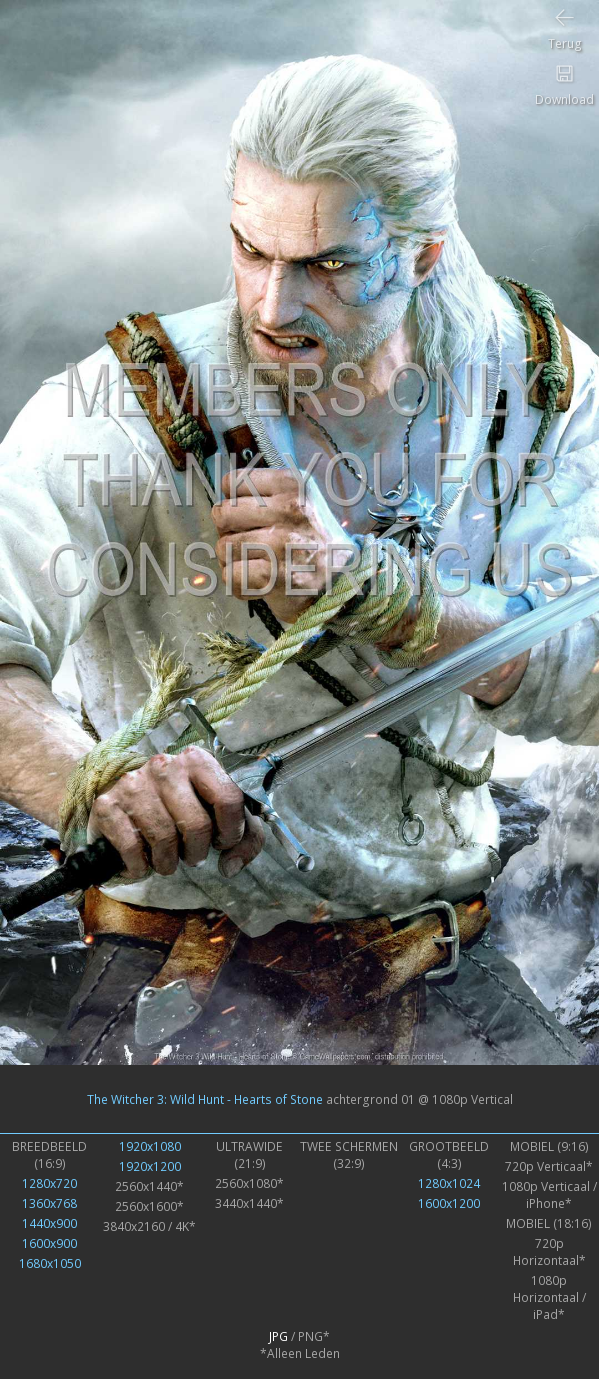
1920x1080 (150, 1146)
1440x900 (49, 1223)
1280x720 (49, 1183)
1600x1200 (449, 1203)
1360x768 (49, 1203)
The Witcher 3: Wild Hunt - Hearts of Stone (205, 1099)
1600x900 (49, 1243)
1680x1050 (50, 1263)
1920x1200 (150, 1166)
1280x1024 (449, 1183)
